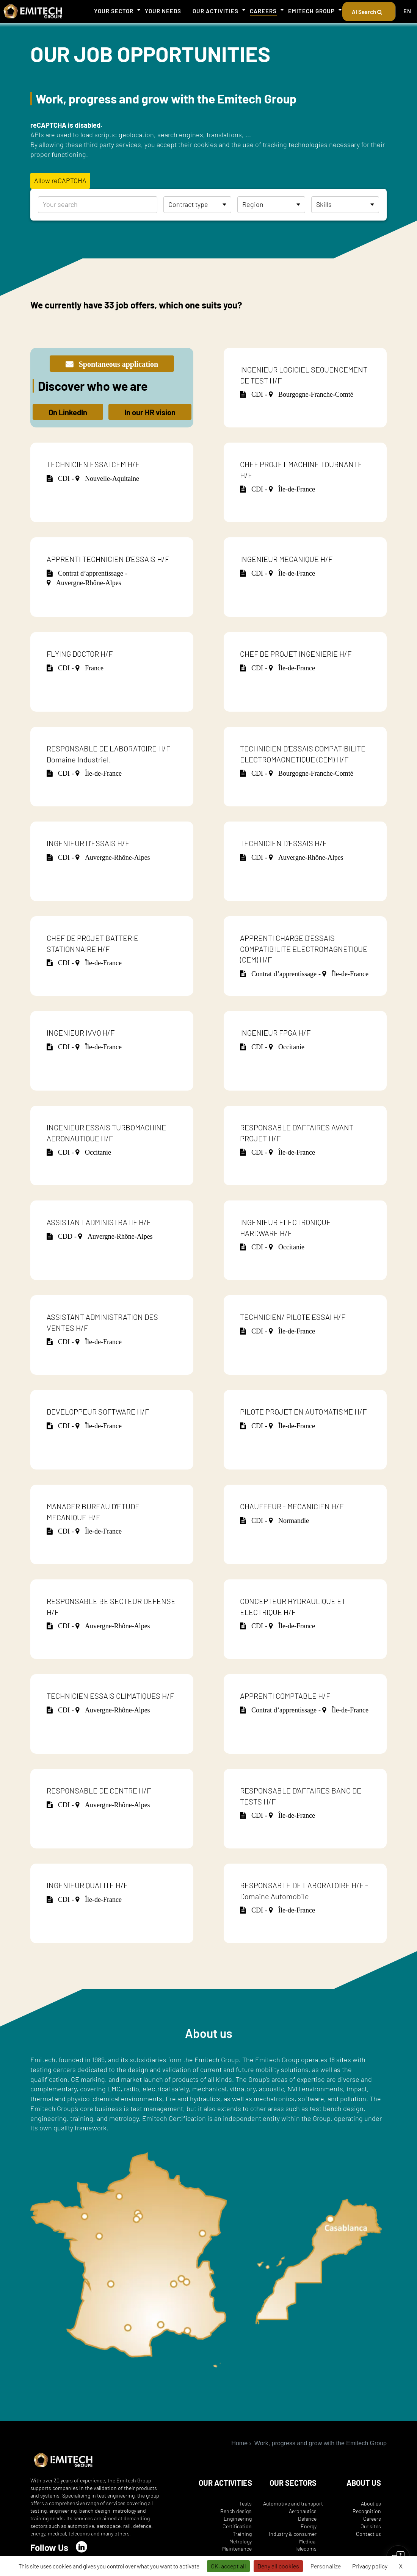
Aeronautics (303, 2511)
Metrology (240, 2541)
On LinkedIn (68, 412)
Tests (245, 2503)
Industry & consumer (293, 2534)
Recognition (367, 2511)
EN (407, 11)
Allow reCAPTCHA (60, 180)
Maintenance (237, 2548)
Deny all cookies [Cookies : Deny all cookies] (278, 2566)
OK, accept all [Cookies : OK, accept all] (228, 2566)
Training (242, 2534)
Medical (308, 2541)
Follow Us (49, 2547)
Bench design (236, 2511)
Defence (307, 2518)
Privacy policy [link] (369, 2566)
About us (371, 2503)
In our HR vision (150, 412)
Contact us (368, 2534)
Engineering (238, 2518)
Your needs (163, 11)
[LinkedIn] (81, 2547)
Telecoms (306, 2548)
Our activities (215, 11)
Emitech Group (311, 11)
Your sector (113, 11)
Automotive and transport (293, 2503)
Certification (237, 2526)
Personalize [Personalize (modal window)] (325, 2566)
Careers (263, 11)
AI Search (369, 11)
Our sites (371, 2526)
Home (239, 2443)
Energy (309, 2526)
